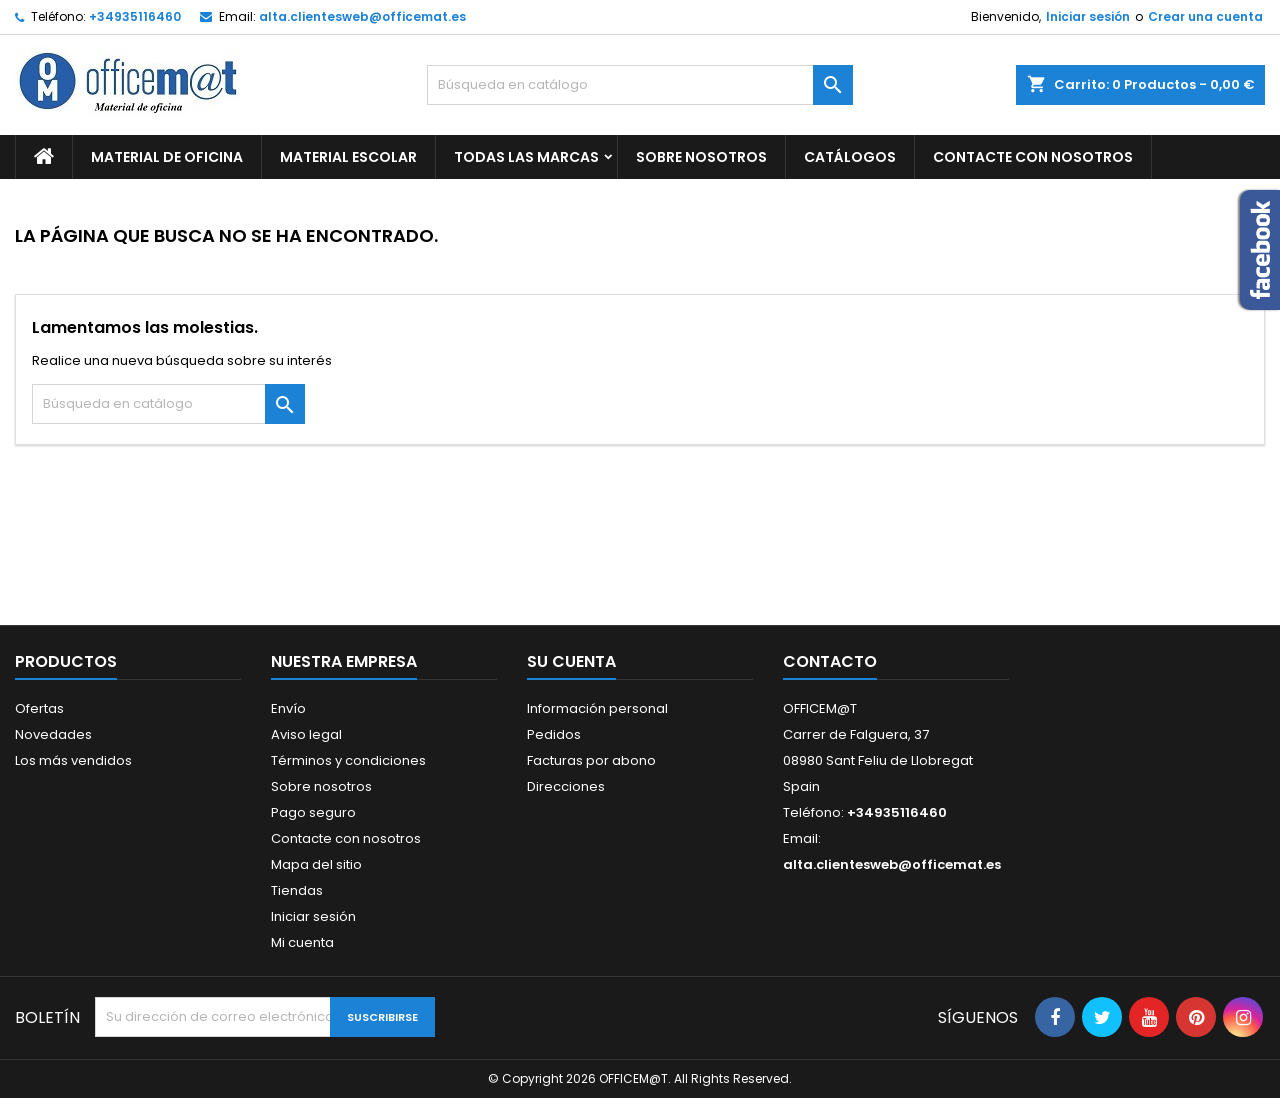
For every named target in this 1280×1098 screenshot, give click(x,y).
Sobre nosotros (701, 157)
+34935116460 (135, 16)
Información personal (597, 708)
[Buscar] (640, 85)
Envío (288, 708)
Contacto (830, 661)
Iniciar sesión (1088, 16)
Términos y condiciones (348, 760)
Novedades (53, 734)
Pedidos (554, 734)
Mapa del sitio (316, 864)
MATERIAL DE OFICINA (167, 157)
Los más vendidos (73, 760)
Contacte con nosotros (346, 838)
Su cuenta (571, 661)
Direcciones (566, 786)
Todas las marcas (526, 157)
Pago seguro (313, 812)
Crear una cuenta (1205, 16)
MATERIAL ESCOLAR (348, 157)
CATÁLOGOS (850, 157)
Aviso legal (306, 734)
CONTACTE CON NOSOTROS (1033, 157)
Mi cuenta (302, 942)
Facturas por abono (591, 760)
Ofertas (39, 708)
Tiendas (297, 890)
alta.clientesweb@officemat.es (362, 16)
